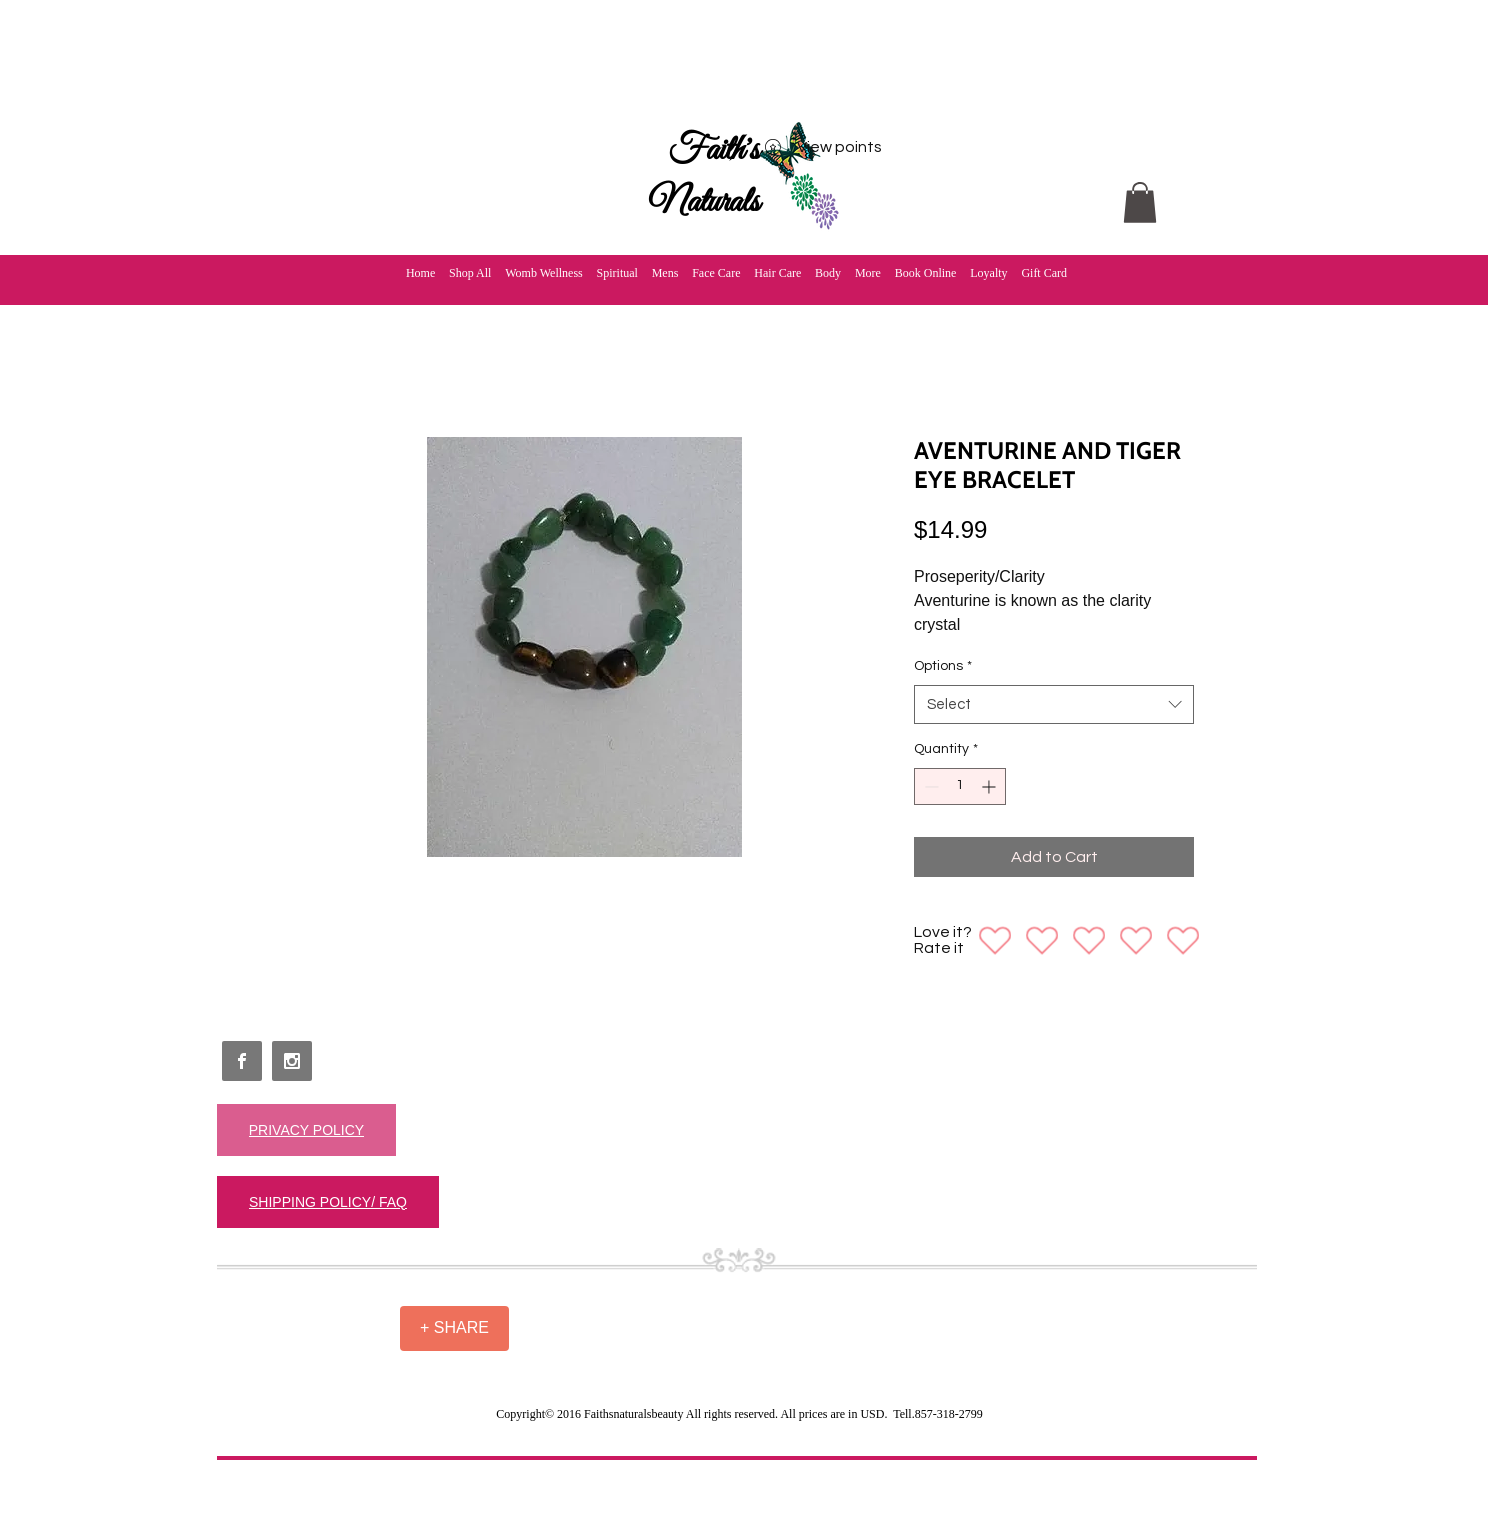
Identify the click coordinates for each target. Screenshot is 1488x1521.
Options (943, 666)
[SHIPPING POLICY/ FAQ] (328, 1202)
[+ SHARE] (454, 1328)
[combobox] (1054, 704)
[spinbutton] (960, 786)
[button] (1140, 202)
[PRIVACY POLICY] (306, 1130)
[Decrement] (929, 786)
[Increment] (990, 786)
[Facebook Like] (264, 1319)
